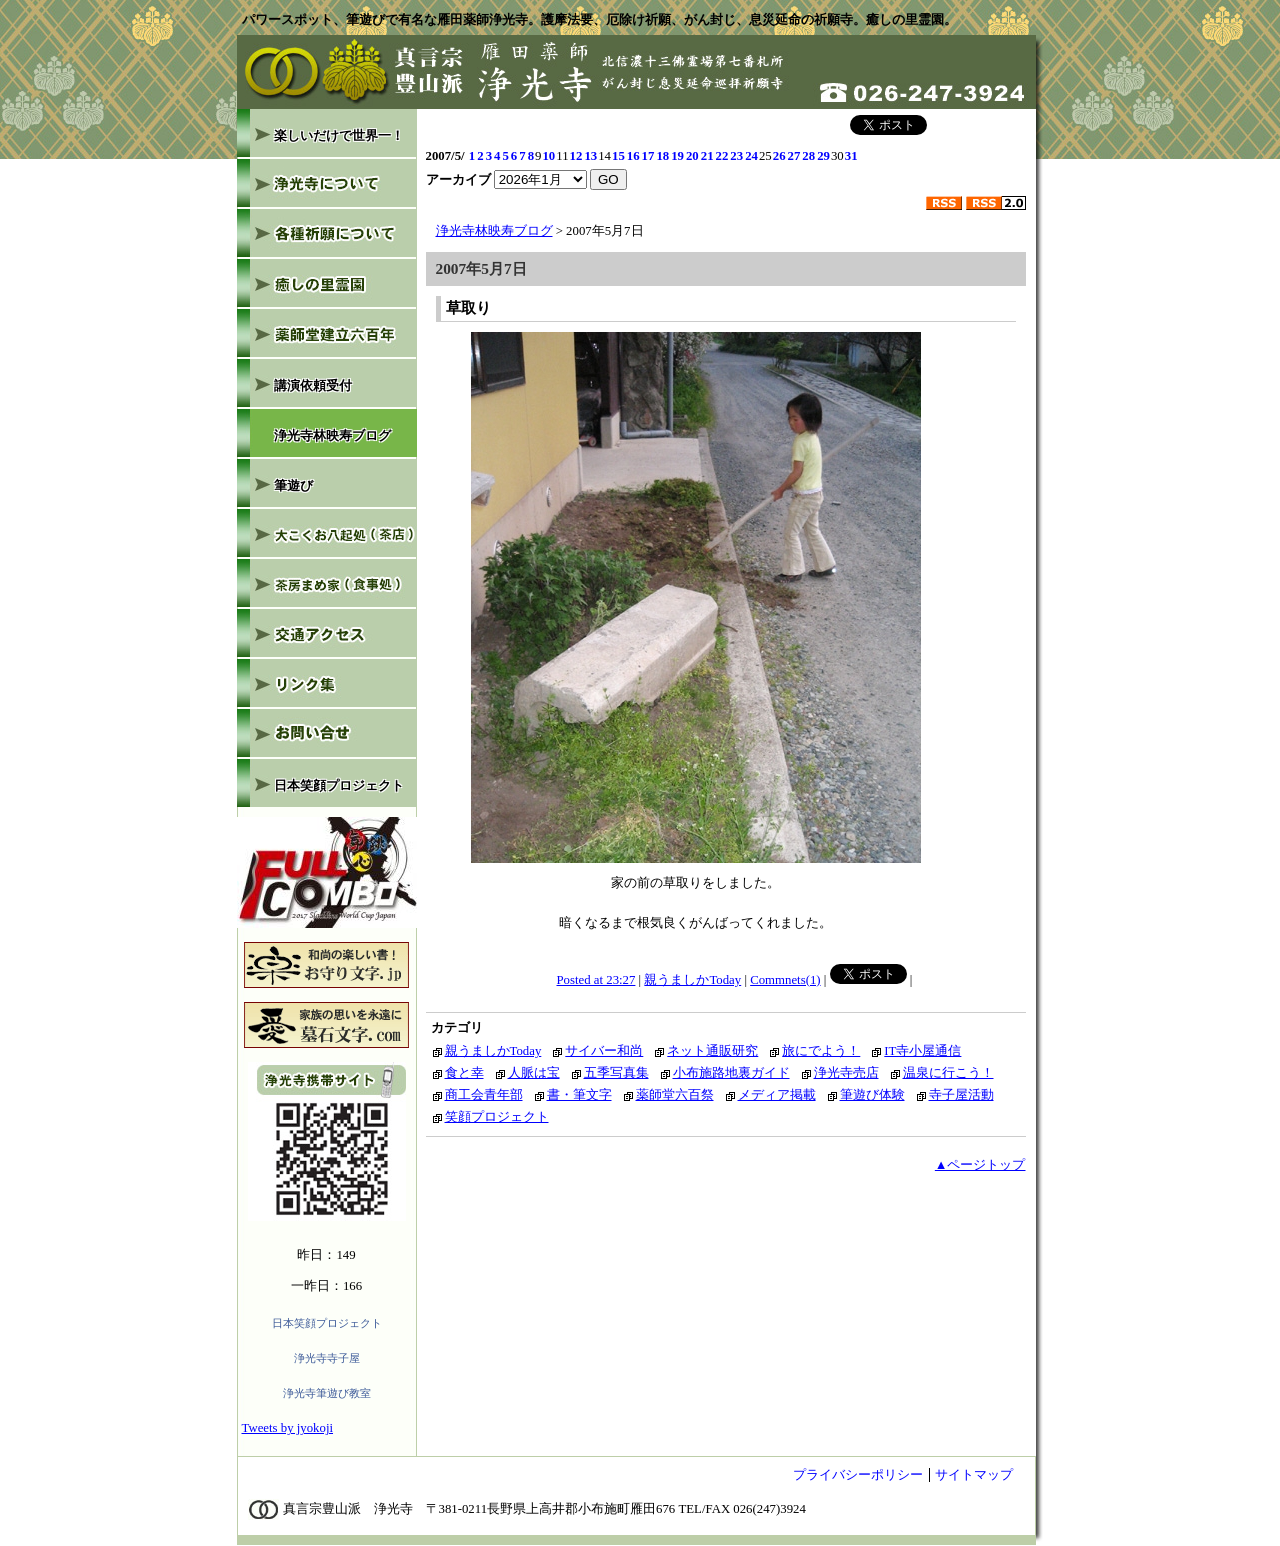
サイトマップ (974, 1475)
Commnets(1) (785, 980)
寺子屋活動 (961, 1095)
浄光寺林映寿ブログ (494, 231)
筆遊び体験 (872, 1095)
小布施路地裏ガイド (731, 1073)
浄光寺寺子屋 (327, 1358)
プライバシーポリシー (858, 1475)
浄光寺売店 (846, 1073)
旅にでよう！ (821, 1051)
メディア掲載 (777, 1095)
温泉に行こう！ (948, 1073)
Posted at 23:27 (596, 980)
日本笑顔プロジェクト (327, 1323)
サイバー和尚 (604, 1051)
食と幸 (464, 1073)
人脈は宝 (534, 1073)
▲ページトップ (980, 1165)
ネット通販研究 (712, 1051)
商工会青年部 (484, 1095)
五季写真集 (616, 1073)
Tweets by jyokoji (288, 1428)
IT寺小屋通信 (922, 1051)
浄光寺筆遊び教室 (327, 1393)
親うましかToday (692, 980)
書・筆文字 (579, 1095)
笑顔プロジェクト (497, 1117)
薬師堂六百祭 (675, 1095)
